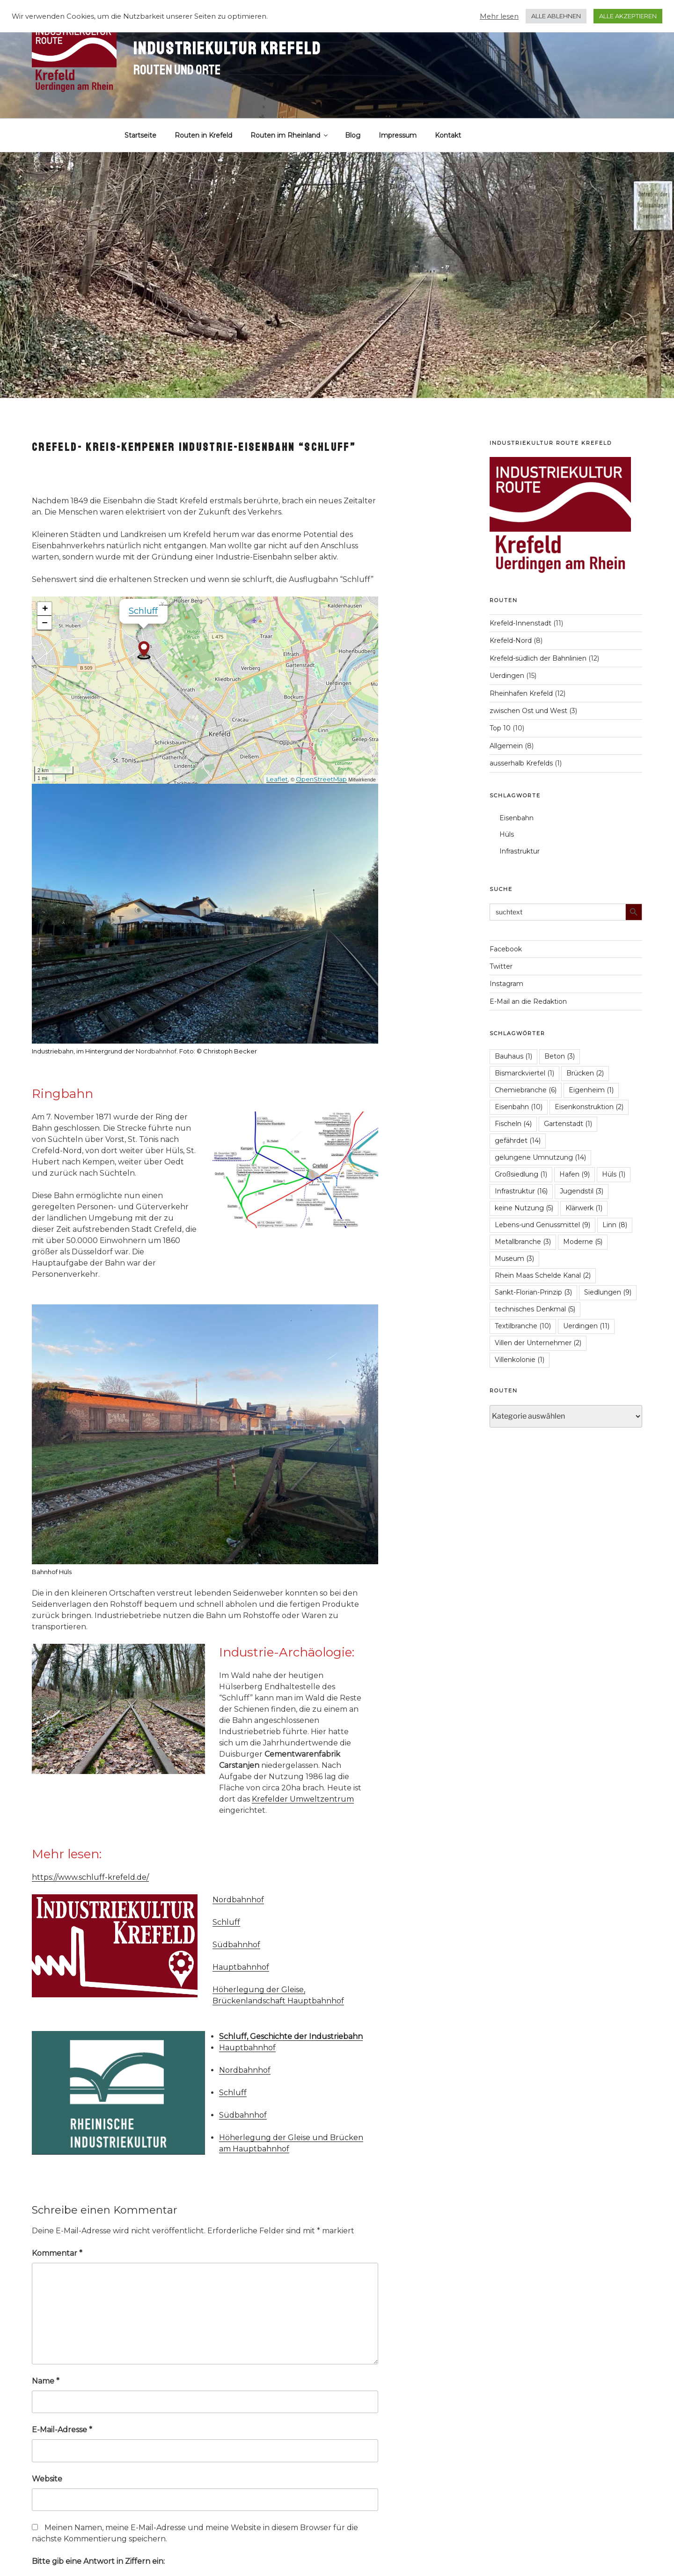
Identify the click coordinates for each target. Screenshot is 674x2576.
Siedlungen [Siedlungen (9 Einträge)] (607, 1292)
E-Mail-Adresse (62, 2429)
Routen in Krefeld (203, 135)
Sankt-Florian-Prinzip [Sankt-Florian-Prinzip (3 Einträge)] (533, 1292)
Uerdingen (507, 675)
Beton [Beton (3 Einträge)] (559, 1056)
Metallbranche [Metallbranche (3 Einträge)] (523, 1241)
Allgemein (506, 746)
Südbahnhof (236, 1944)
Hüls (506, 834)
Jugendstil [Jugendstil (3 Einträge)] (581, 1191)
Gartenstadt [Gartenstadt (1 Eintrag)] (568, 1123)
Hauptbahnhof (240, 1967)
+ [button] (45, 609)
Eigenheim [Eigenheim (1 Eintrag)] (591, 1090)
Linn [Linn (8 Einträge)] (614, 1225)
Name (45, 2381)
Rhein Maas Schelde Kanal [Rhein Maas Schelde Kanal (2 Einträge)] (543, 1275)
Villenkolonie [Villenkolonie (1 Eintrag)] (519, 1359)
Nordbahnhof (156, 1051)
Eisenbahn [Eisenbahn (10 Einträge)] (518, 1107)
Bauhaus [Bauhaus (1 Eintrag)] (513, 1056)
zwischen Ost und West (528, 711)
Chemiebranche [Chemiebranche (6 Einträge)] (526, 1090)
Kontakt (448, 135)
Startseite (140, 135)
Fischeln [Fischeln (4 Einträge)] (513, 1123)
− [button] (45, 623)
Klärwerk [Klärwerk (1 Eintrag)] (583, 1208)
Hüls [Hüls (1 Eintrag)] (613, 1174)
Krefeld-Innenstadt (520, 623)
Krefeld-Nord (511, 640)
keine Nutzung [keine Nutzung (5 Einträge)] (524, 1208)
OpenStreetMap (321, 779)
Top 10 (500, 728)
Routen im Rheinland (289, 135)
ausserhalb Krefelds (521, 763)
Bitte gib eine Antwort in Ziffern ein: (98, 2561)
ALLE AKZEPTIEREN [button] (628, 16)
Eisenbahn (516, 818)
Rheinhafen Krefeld (521, 693)
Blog (352, 135)
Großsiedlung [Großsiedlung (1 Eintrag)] (521, 1174)
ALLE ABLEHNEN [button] (556, 16)
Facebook (506, 949)
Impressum (398, 135)
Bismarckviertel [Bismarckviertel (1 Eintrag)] (524, 1073)
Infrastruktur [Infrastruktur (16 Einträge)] (521, 1191)
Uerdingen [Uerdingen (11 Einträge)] (586, 1326)
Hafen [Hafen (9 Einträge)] (574, 1174)
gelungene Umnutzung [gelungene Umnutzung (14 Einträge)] (540, 1157)
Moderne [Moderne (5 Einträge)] (582, 1241)
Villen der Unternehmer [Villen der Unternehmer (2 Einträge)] (538, 1343)
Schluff (143, 611)
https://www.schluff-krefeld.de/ (90, 1877)
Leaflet (277, 779)
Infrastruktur (519, 851)
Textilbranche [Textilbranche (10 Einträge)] (523, 1326)
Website (47, 2478)
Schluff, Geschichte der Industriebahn (291, 2036)
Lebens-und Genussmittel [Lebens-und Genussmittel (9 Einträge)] (542, 1225)
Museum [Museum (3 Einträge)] (514, 1258)
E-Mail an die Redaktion (528, 1001)
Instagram (506, 983)
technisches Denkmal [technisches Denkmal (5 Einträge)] (535, 1309)
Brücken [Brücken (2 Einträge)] (585, 1073)
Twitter (501, 966)
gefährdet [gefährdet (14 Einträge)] (518, 1140)
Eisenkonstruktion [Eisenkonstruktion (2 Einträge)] (589, 1107)
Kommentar (57, 2253)
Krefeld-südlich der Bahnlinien (538, 658)
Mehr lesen (499, 16)
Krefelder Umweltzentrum (303, 1799)
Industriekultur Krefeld (227, 48)
